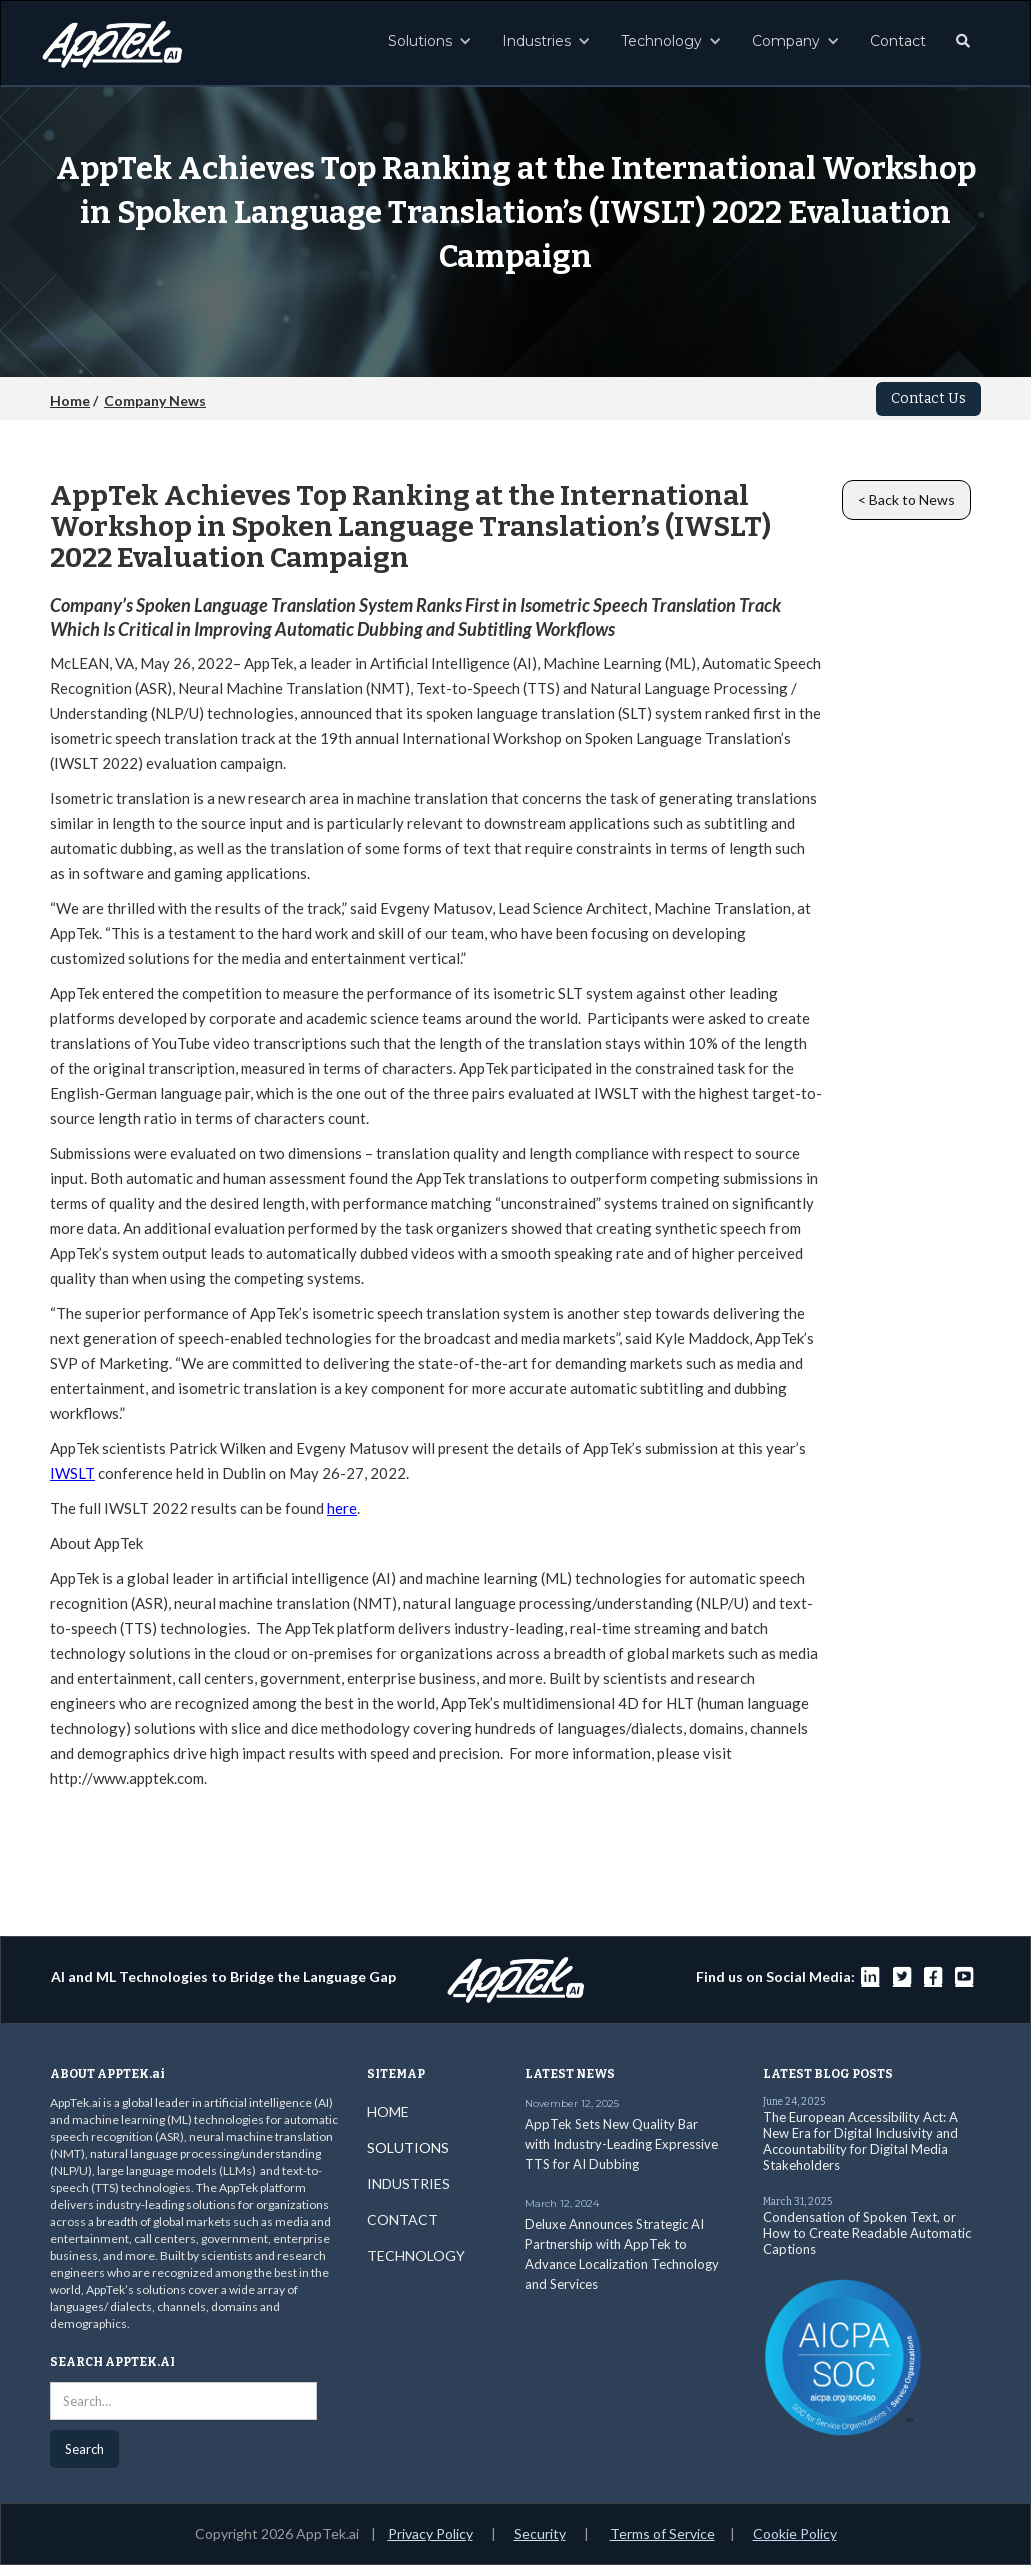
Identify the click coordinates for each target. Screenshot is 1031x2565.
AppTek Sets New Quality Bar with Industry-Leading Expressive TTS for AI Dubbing (621, 2144)
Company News (155, 400)
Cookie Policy (795, 2533)
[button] (430, 41)
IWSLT (72, 1473)
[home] (112, 39)
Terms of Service (662, 2533)
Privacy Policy (430, 2533)
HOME (388, 2111)
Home (70, 400)
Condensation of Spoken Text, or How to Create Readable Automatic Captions (867, 2233)
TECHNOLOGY (416, 2255)
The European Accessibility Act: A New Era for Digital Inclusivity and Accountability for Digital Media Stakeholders (860, 2141)
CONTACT (402, 2219)
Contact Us (928, 398)
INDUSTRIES (408, 2183)
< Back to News (906, 499)
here (342, 1508)
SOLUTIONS (408, 2147)
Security (540, 2533)
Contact (898, 41)
